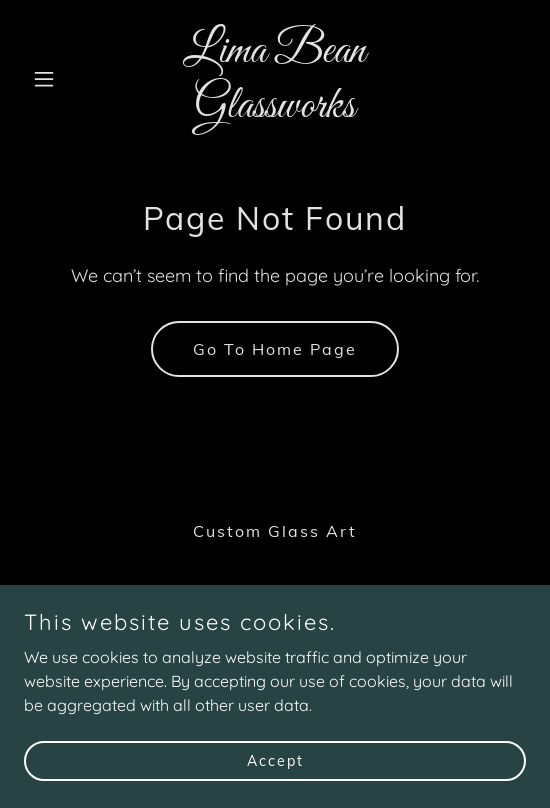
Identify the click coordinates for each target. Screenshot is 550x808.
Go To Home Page (275, 349)
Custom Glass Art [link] (275, 531)
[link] (274, 111)
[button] (61, 79)
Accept (275, 760)
